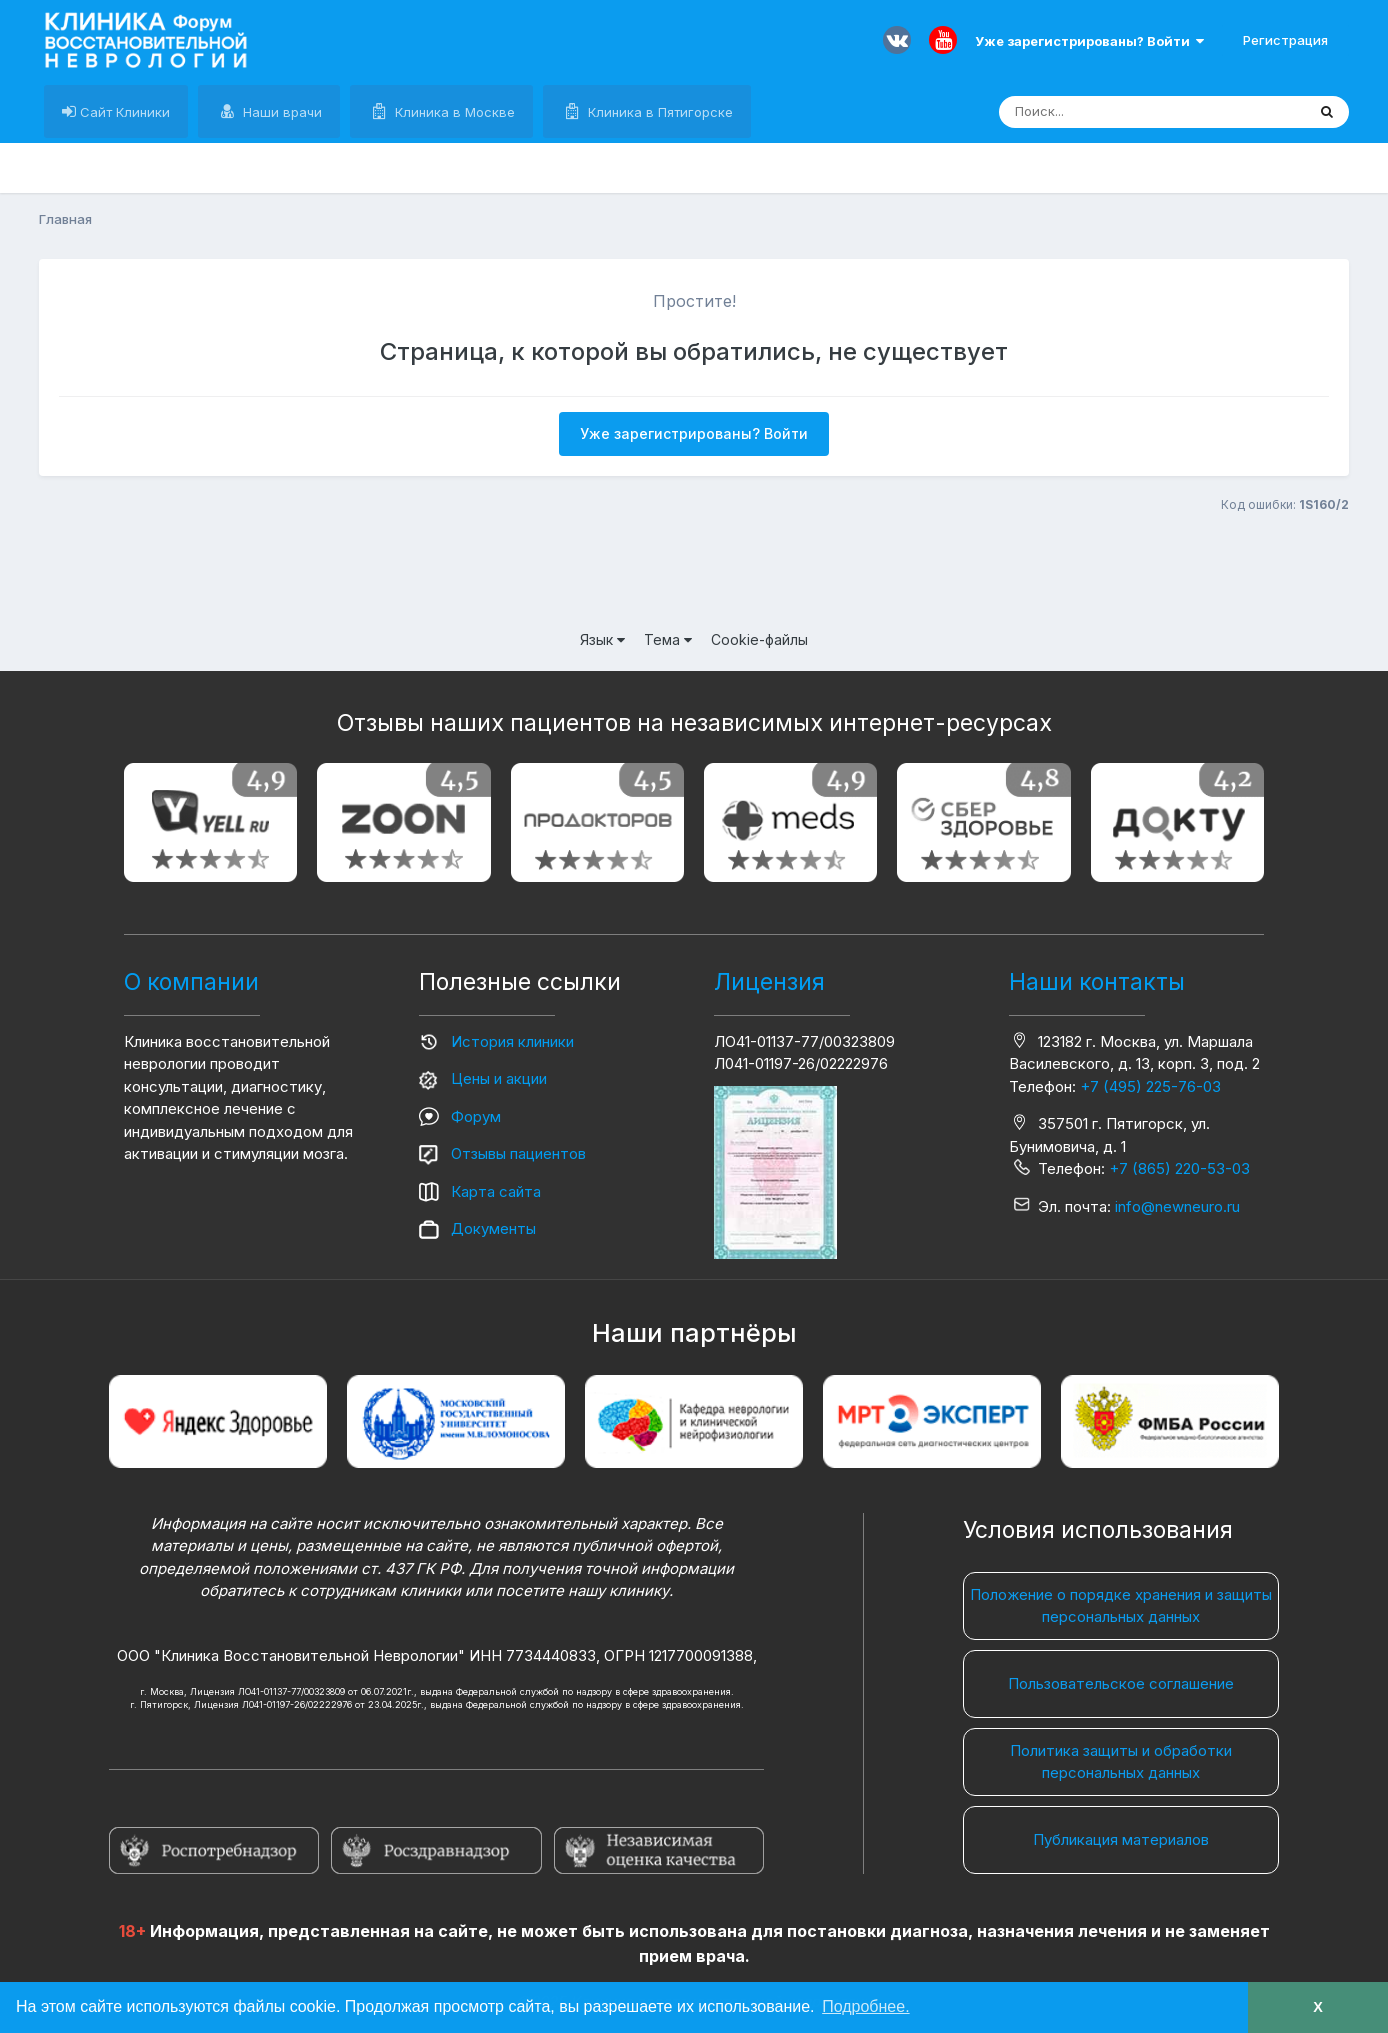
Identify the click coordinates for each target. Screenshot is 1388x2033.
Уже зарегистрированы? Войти (1089, 41)
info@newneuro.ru (1177, 1206)
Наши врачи (280, 112)
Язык (602, 639)
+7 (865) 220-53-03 (1179, 1168)
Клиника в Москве (453, 112)
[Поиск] (1114, 112)
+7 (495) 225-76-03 (1150, 1086)
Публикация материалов (1121, 1839)
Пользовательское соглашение (1121, 1683)
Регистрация (1285, 40)
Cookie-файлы (759, 639)
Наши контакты (1097, 982)
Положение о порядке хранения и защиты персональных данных (1121, 1606)
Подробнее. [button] (865, 2006)
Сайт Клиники (123, 112)
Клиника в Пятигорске (658, 112)
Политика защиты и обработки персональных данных (1121, 1762)
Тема (668, 639)
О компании (191, 982)
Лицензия (769, 982)
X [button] (1318, 2007)
